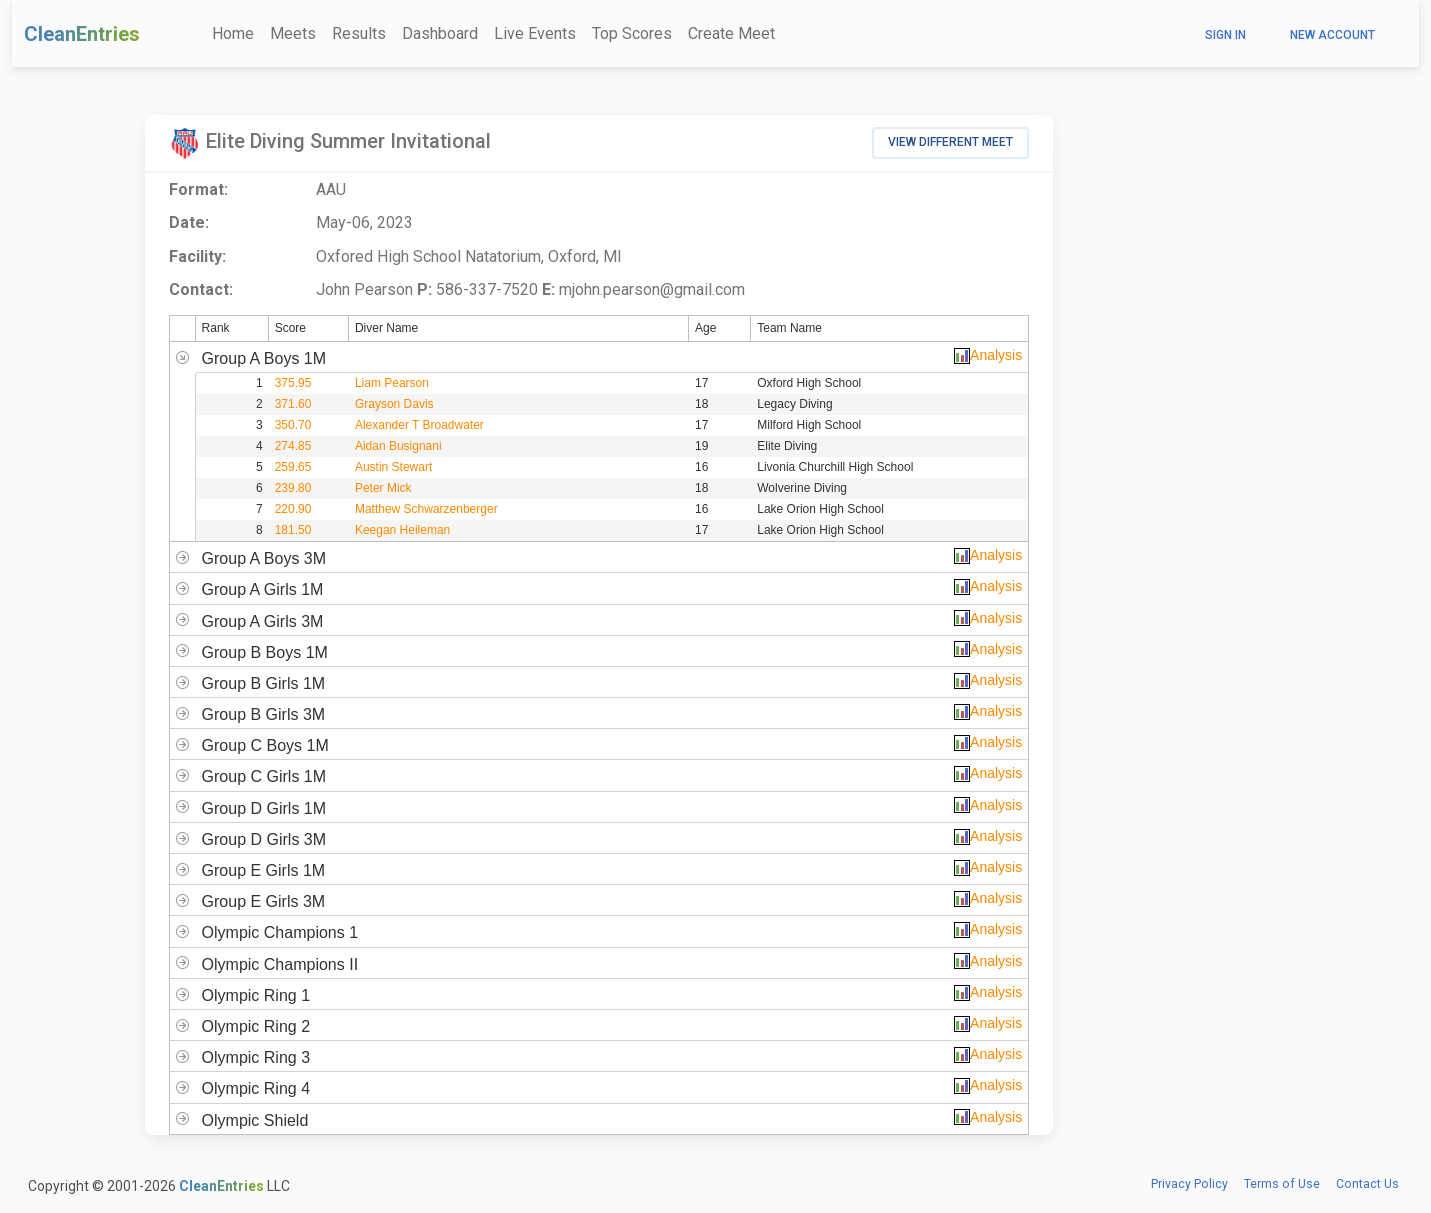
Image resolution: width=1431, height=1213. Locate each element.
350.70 (293, 425)
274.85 (293, 446)
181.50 (293, 530)
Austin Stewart (393, 467)
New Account (1332, 35)
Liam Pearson (392, 383)
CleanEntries (82, 34)
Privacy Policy (1189, 1184)
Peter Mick (383, 488)
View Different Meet (950, 142)
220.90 (293, 509)
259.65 (293, 467)
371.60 (293, 404)
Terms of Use (1282, 1184)
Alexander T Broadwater (419, 425)
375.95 (293, 383)
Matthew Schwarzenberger (426, 509)
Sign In (1225, 35)
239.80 (293, 488)
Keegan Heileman (402, 530)
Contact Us (1367, 1184)
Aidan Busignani (398, 446)
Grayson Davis (394, 404)
